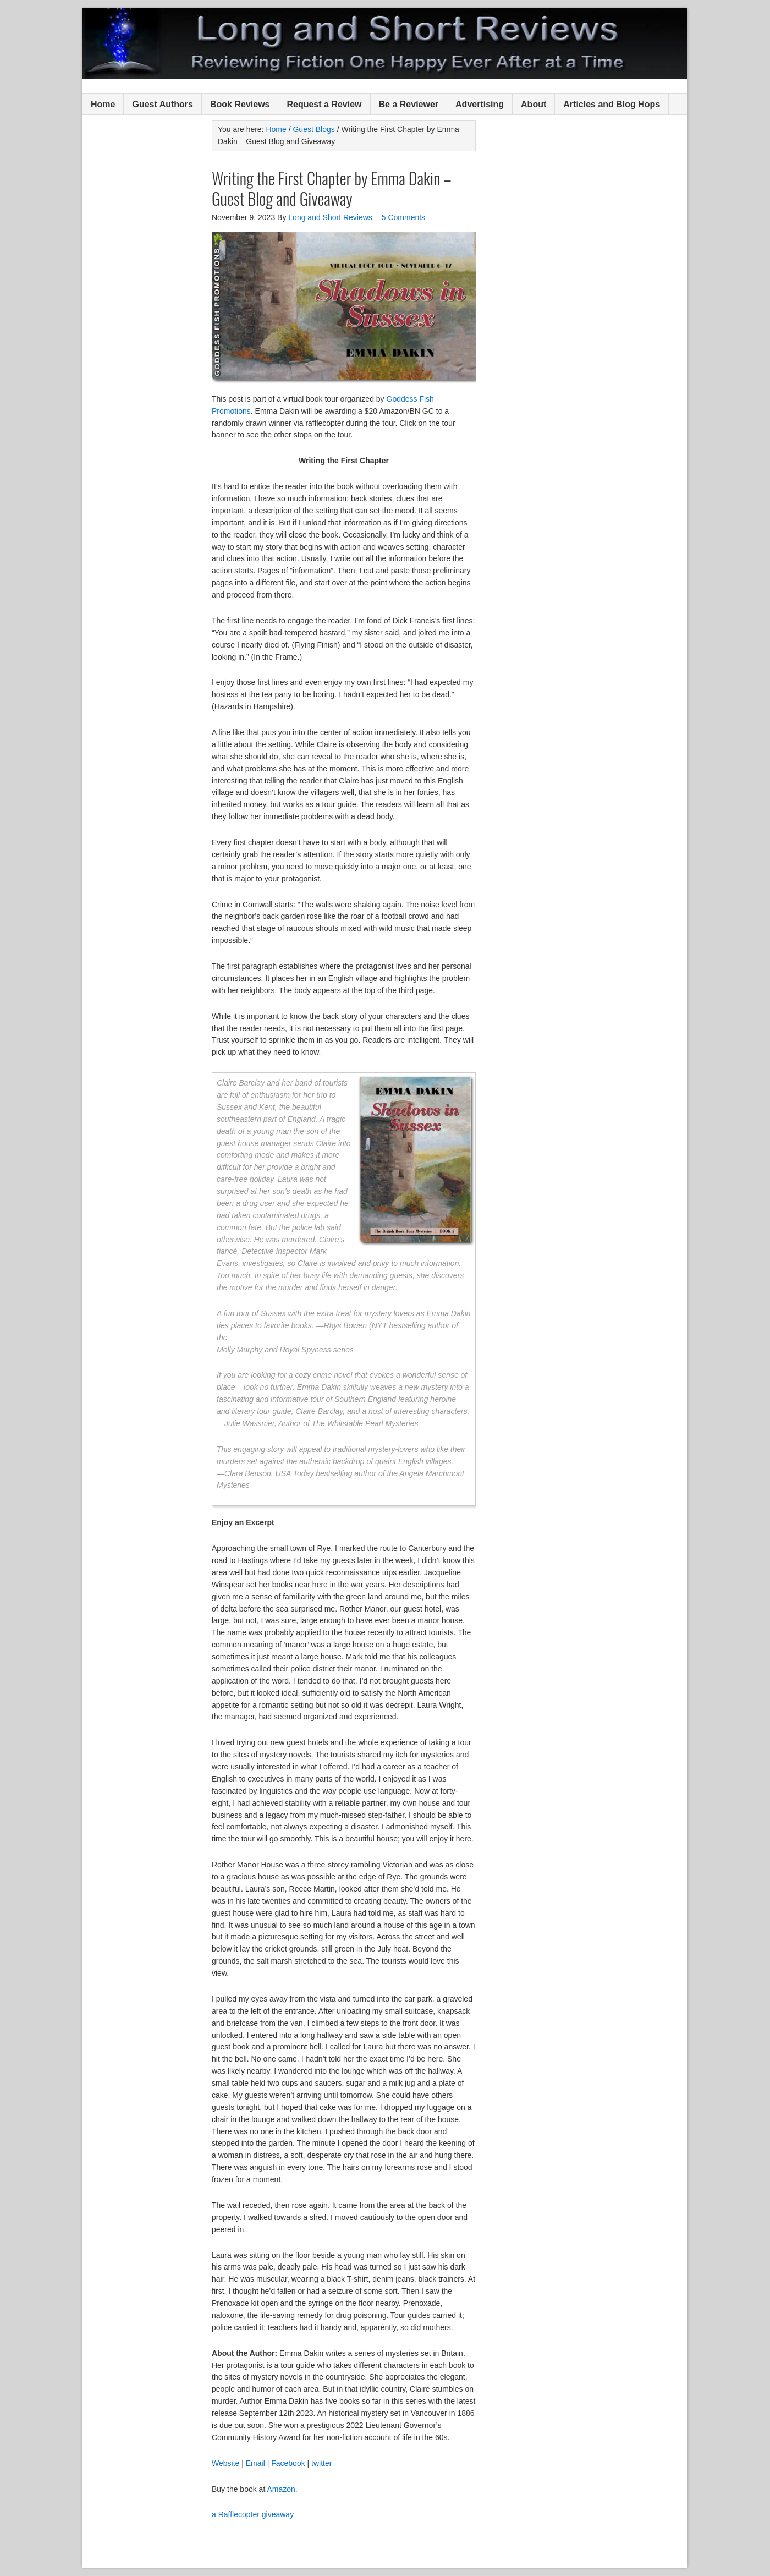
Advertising (479, 104)
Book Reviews (240, 104)
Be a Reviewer (409, 104)
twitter (321, 2463)
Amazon (281, 2489)
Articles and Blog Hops (611, 104)
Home (103, 104)
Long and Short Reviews (385, 43)
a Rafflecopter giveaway (253, 2514)
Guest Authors (162, 104)
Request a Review (324, 104)
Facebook (288, 2463)
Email (255, 2463)
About (533, 104)
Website (225, 2463)
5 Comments (403, 217)
